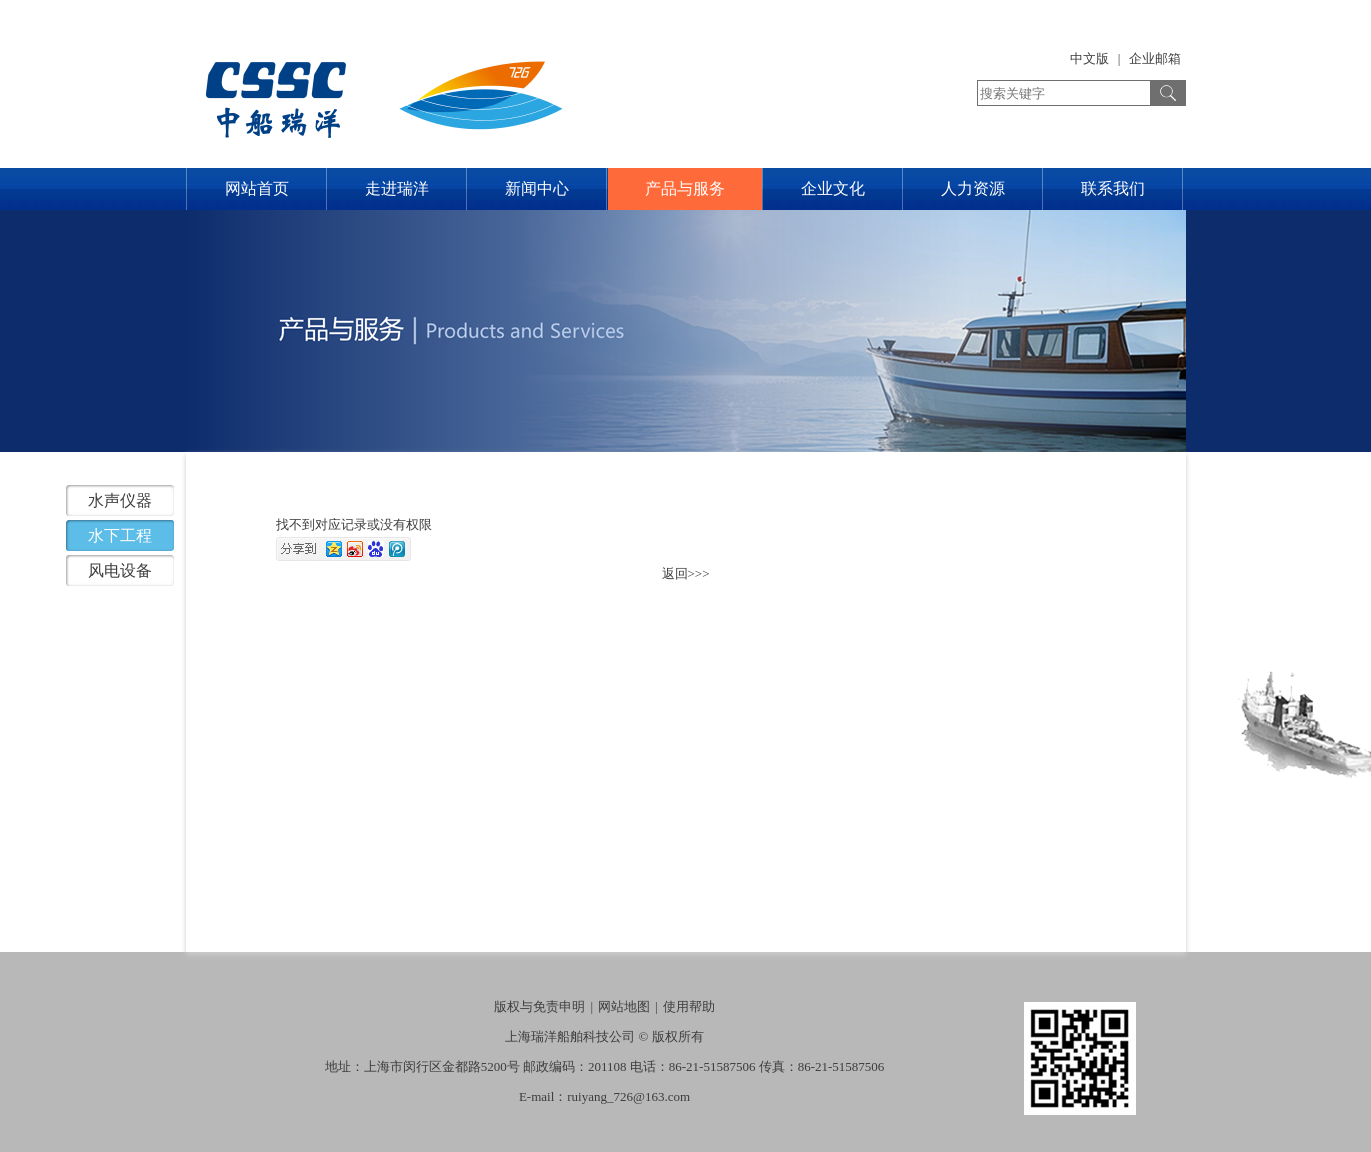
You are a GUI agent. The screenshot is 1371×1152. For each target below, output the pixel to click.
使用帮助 (689, 1006)
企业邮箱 (1155, 58)
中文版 (1089, 58)
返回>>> (686, 573)
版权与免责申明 (539, 1006)
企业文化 (833, 188)
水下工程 (120, 535)
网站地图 (624, 1006)
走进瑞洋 (397, 188)
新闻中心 (537, 188)
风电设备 (120, 570)
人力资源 (973, 188)
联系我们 (1113, 188)
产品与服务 (685, 188)
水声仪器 (120, 500)
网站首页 (257, 188)
